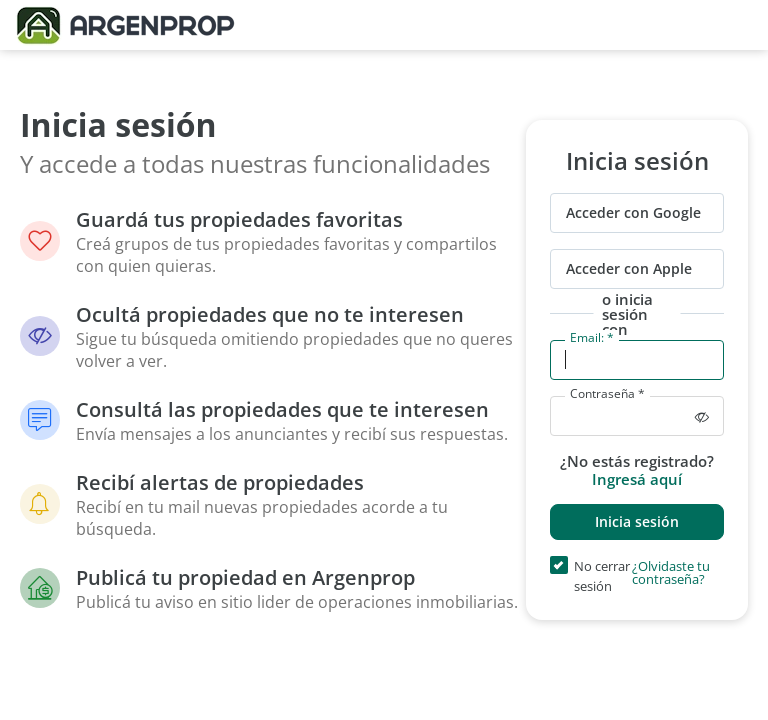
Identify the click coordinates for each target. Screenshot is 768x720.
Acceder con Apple (629, 268)
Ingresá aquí (637, 479)
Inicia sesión (637, 521)
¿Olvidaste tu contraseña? (671, 574)
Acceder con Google (633, 212)
